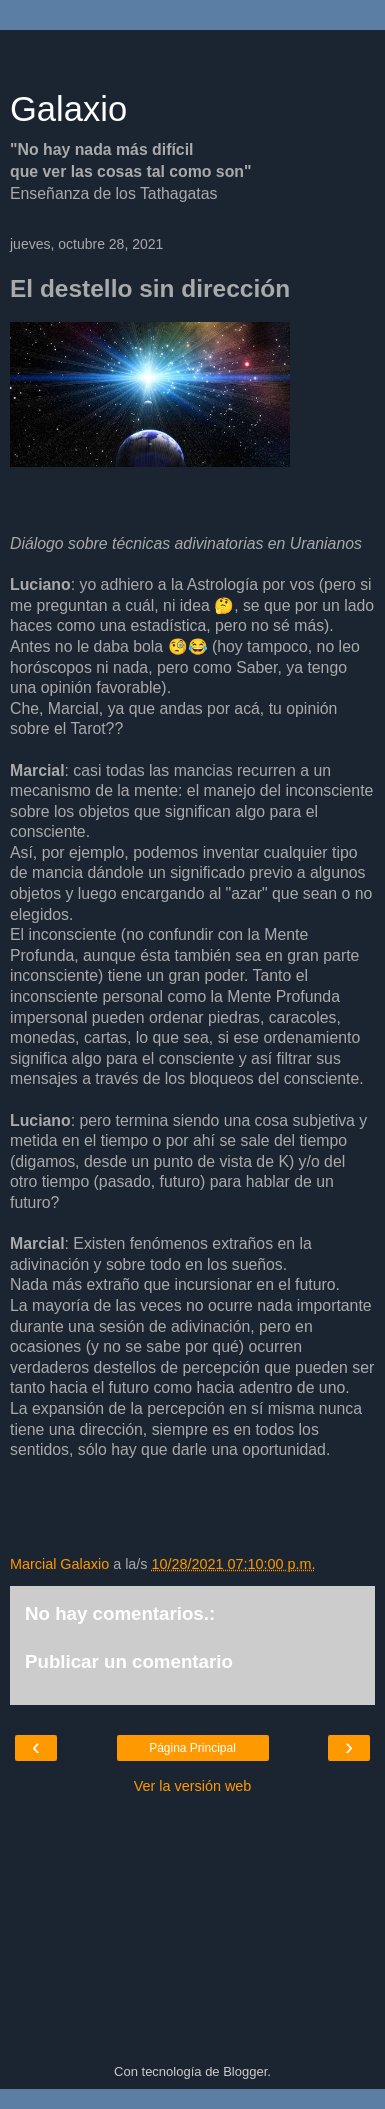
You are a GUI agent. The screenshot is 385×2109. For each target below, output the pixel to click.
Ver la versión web (193, 1786)
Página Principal (192, 1748)
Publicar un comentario (129, 1661)
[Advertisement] (193, 55)
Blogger (245, 2071)
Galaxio (68, 109)
